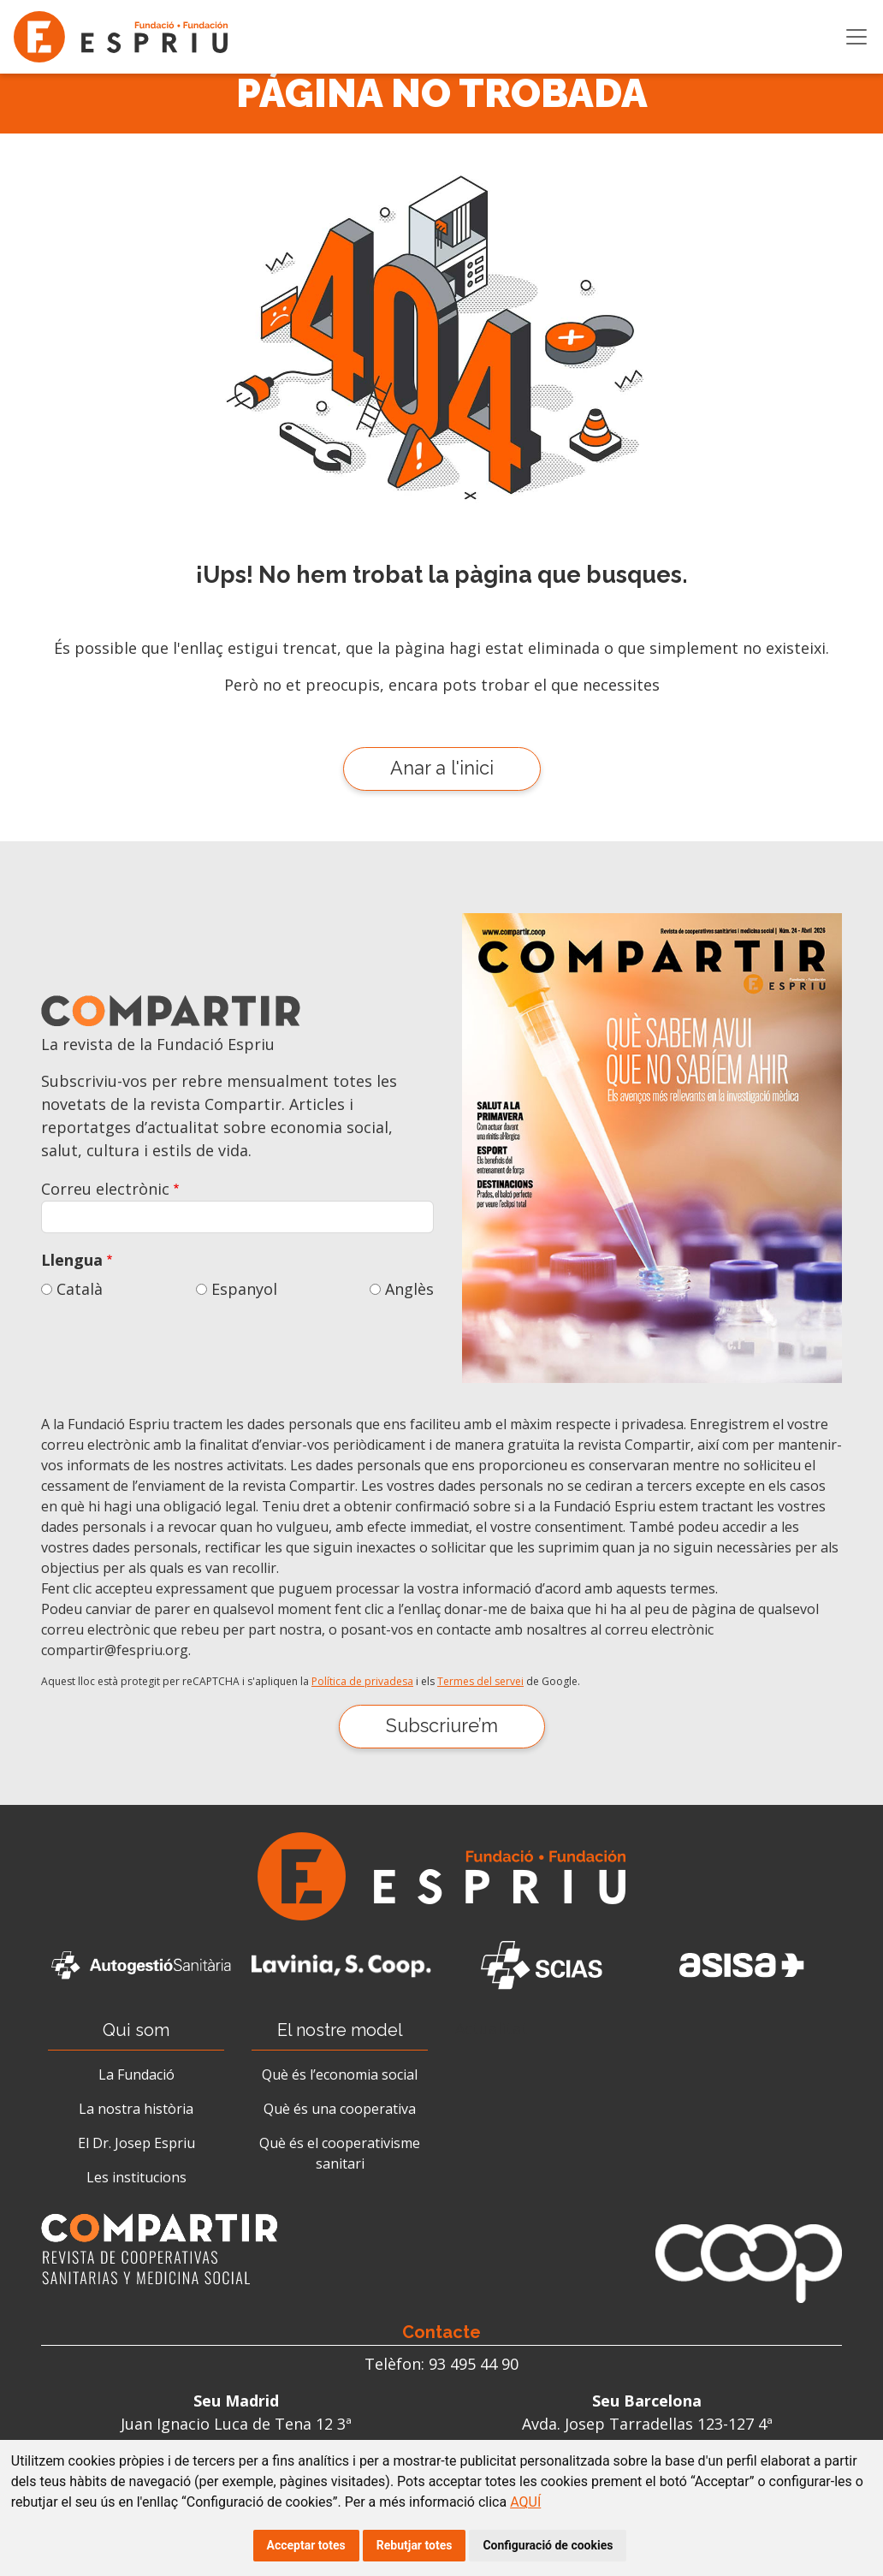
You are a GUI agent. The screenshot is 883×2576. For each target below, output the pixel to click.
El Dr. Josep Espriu (136, 2143)
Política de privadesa (362, 1681)
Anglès (409, 1289)
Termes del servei (480, 1681)
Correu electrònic (105, 1188)
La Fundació (136, 2074)
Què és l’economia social (340, 2074)
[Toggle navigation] (856, 37)
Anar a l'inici (442, 768)
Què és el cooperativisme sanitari (339, 2153)
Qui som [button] (136, 2030)
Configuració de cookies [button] (548, 2545)
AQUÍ (525, 2502)
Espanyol (244, 1289)
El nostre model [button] (340, 2030)
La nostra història (136, 2108)
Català (79, 1289)
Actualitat (491, 2028)
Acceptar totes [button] (306, 2545)
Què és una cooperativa (340, 2108)
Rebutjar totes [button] (414, 2545)
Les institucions (136, 2177)
